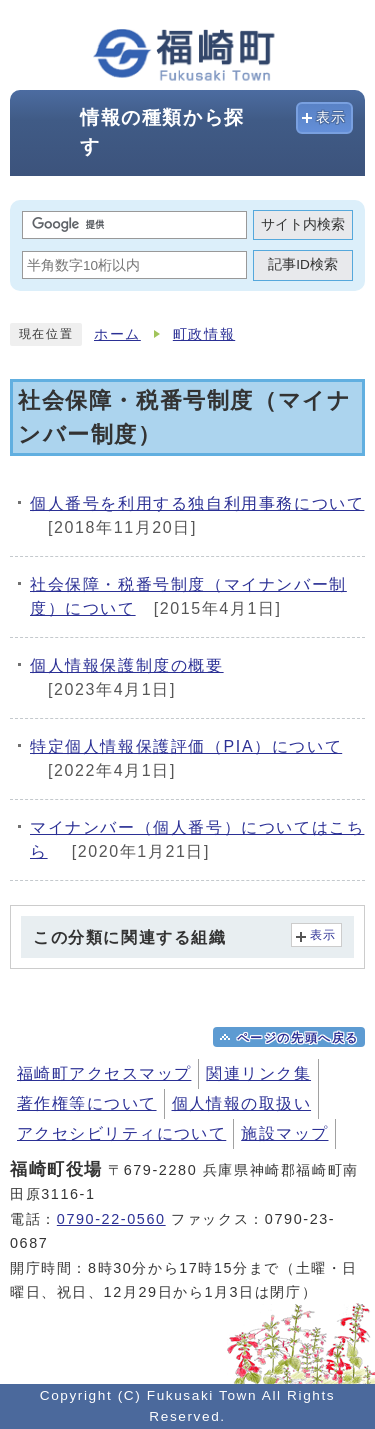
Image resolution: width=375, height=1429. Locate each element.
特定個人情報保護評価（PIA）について (186, 746)
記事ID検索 (303, 264)
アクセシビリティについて (121, 1133)
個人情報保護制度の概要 (127, 665)
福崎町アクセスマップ (104, 1073)
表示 (331, 117)
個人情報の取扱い (242, 1103)
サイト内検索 (303, 224)
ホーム (117, 334)
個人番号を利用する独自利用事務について (197, 503)
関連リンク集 (258, 1073)
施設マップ (284, 1133)
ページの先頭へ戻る (298, 1038)
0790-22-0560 (111, 1219)
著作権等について (87, 1103)
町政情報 (204, 334)
